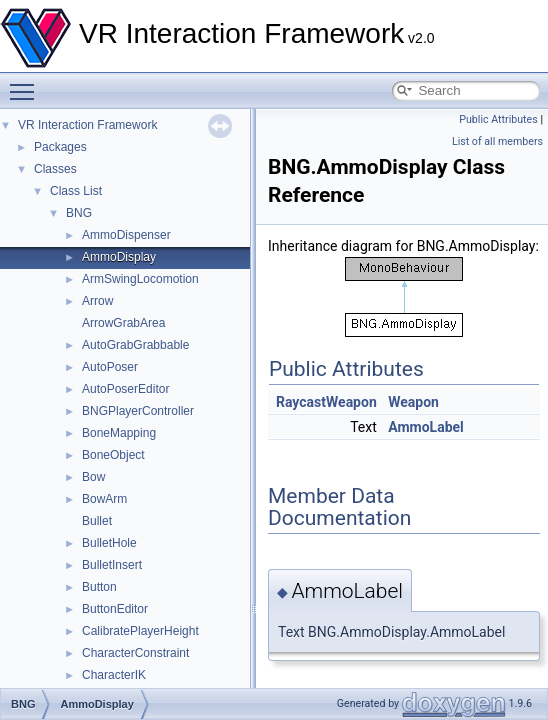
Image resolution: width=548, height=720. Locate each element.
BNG (79, 213)
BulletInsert (112, 565)
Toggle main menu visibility (27, 83)
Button (99, 587)
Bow (93, 477)
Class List (76, 191)
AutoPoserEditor (125, 389)
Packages (60, 147)
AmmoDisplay (119, 257)
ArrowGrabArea (123, 323)
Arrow (97, 301)
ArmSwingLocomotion (140, 279)
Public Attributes (498, 119)
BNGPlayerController (138, 411)
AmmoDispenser (126, 235)
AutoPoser (110, 367)
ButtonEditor (115, 609)
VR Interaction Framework (87, 125)
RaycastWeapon (326, 402)
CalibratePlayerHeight (140, 631)
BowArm (104, 499)
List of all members (497, 141)
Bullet (97, 521)
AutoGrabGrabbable (135, 345)
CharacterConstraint (135, 653)
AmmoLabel (426, 427)
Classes (55, 169)
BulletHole (109, 543)
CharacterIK (114, 675)
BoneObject (113, 455)
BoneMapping (119, 433)
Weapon (413, 402)
